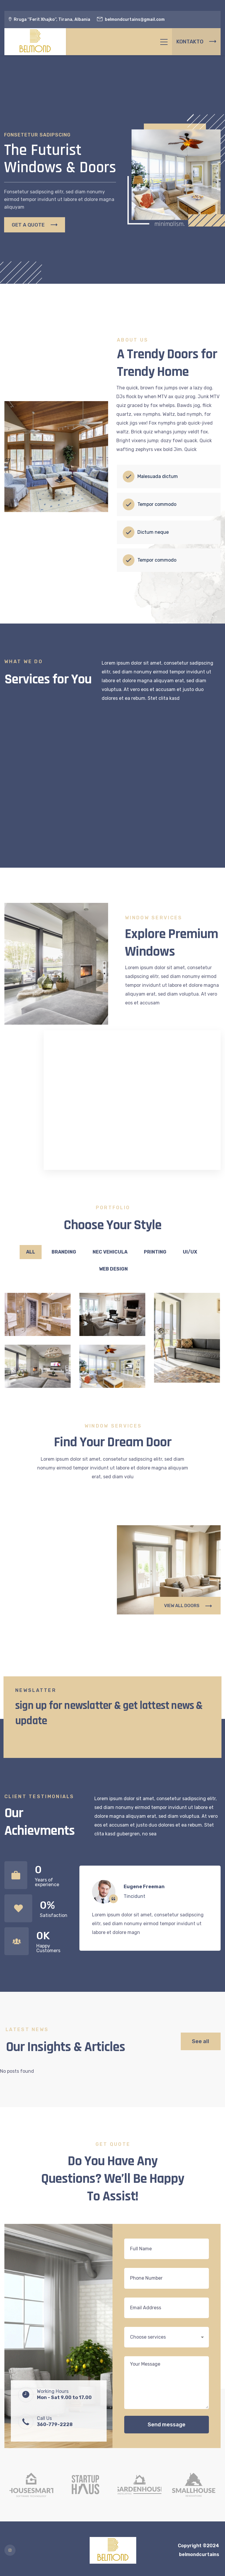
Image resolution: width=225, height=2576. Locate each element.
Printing (155, 1252)
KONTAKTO (196, 41)
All (30, 1252)
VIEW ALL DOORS (188, 1606)
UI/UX (190, 1252)
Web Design (113, 1269)
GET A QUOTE (34, 231)
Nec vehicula (110, 1252)
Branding (64, 1252)
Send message (166, 2424)
